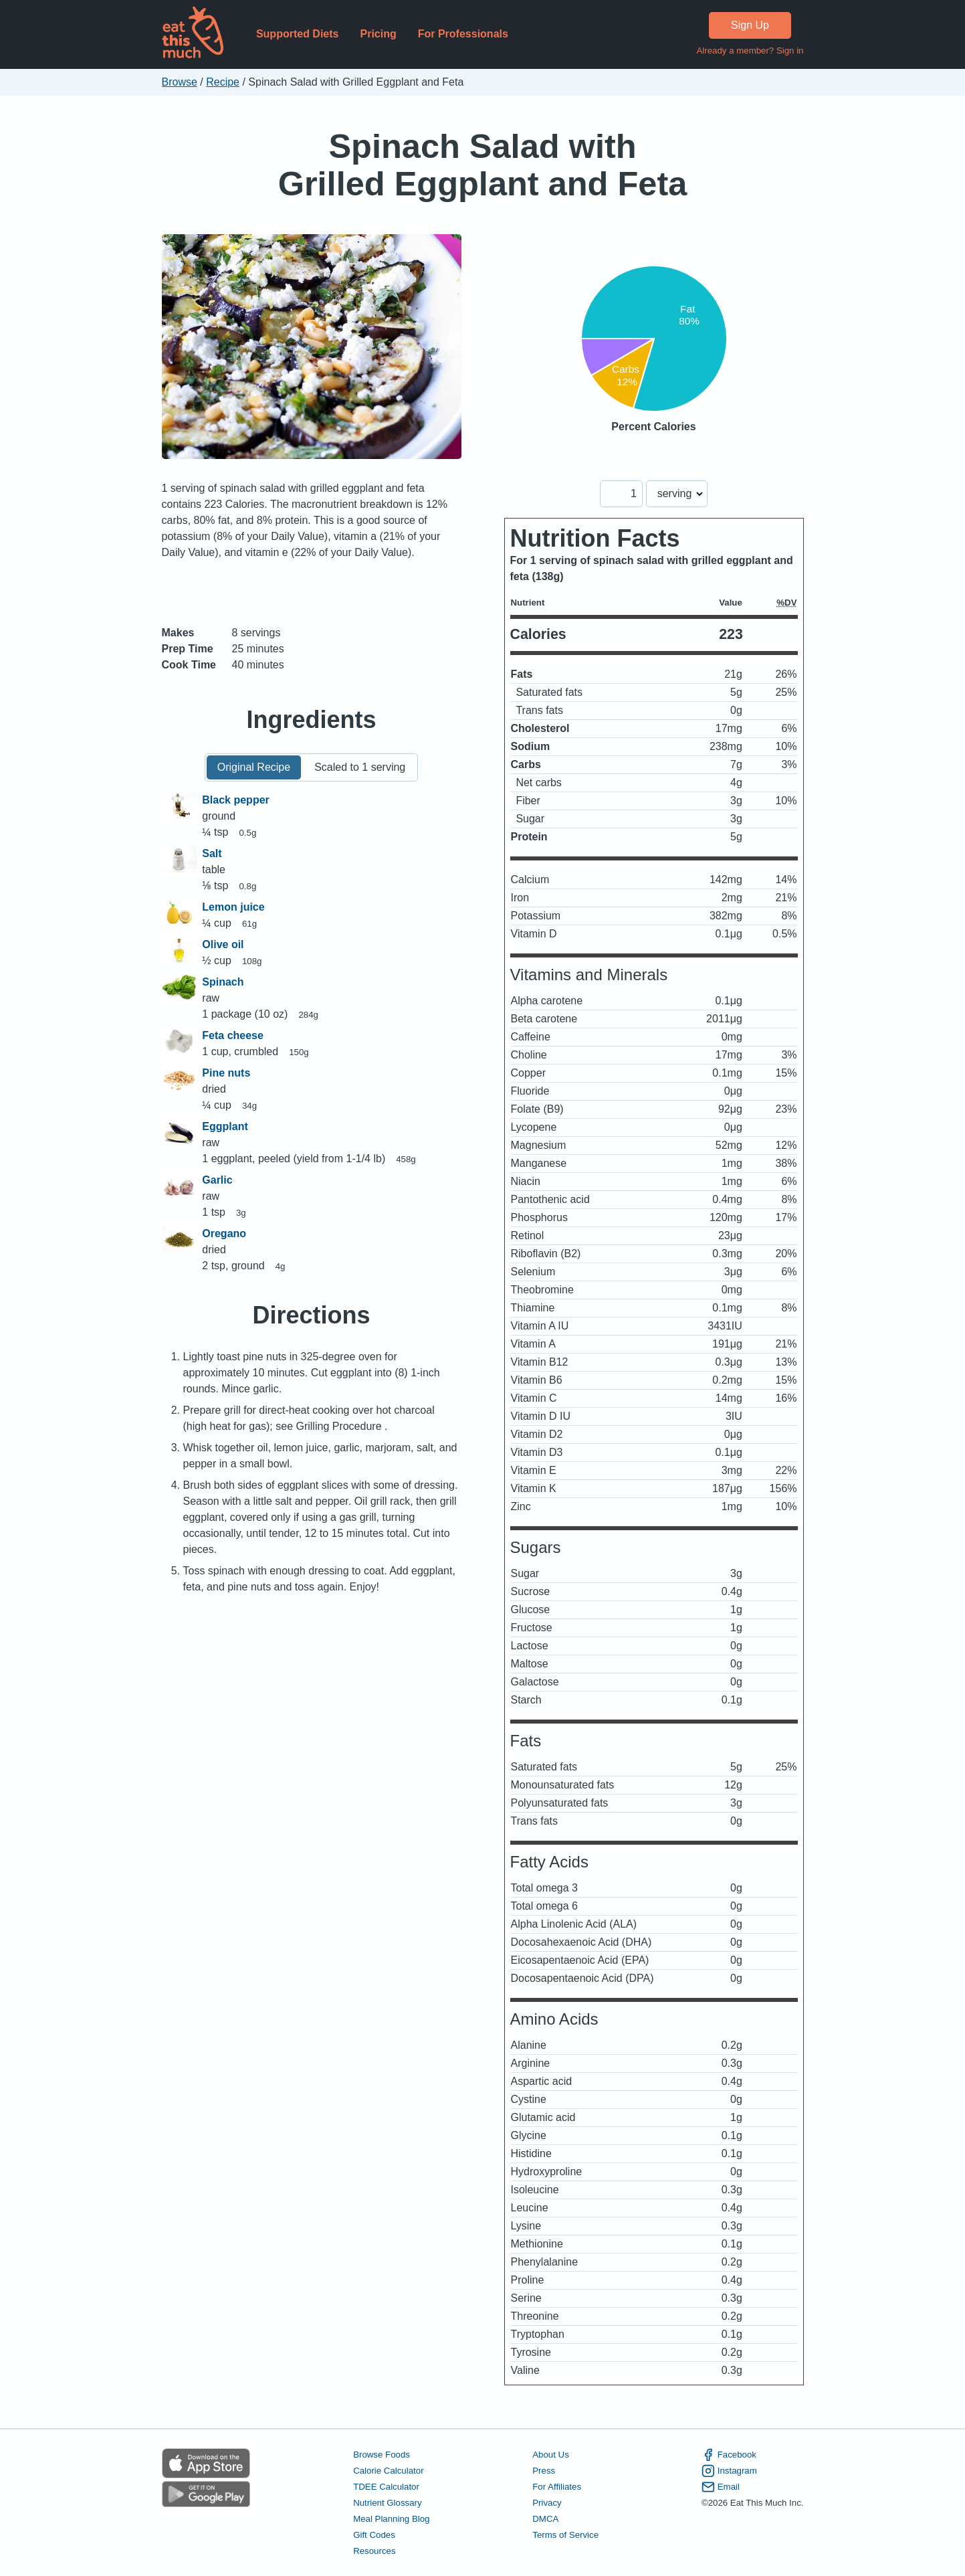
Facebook (729, 2455)
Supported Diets (297, 33)
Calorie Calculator (388, 2471)
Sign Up (750, 25)
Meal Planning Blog (391, 2519)
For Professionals (463, 33)
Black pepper (235, 800)
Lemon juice (233, 907)
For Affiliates (556, 2487)
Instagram (729, 2471)
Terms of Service (565, 2535)
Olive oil (222, 944)
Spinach (222, 982)
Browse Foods (381, 2455)
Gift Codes (374, 2535)
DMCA (545, 2519)
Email (721, 2487)
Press (543, 2471)
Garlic (217, 1180)
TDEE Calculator (386, 2487)
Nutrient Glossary (387, 2503)
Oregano (224, 1233)
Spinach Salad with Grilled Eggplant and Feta (482, 165)
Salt (211, 853)
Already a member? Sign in (749, 50)
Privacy (547, 2503)
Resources (374, 2551)
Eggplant (224, 1126)
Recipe (222, 82)
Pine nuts (226, 1073)
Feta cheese (232, 1035)
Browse (179, 82)
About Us (550, 2455)
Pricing (378, 33)
